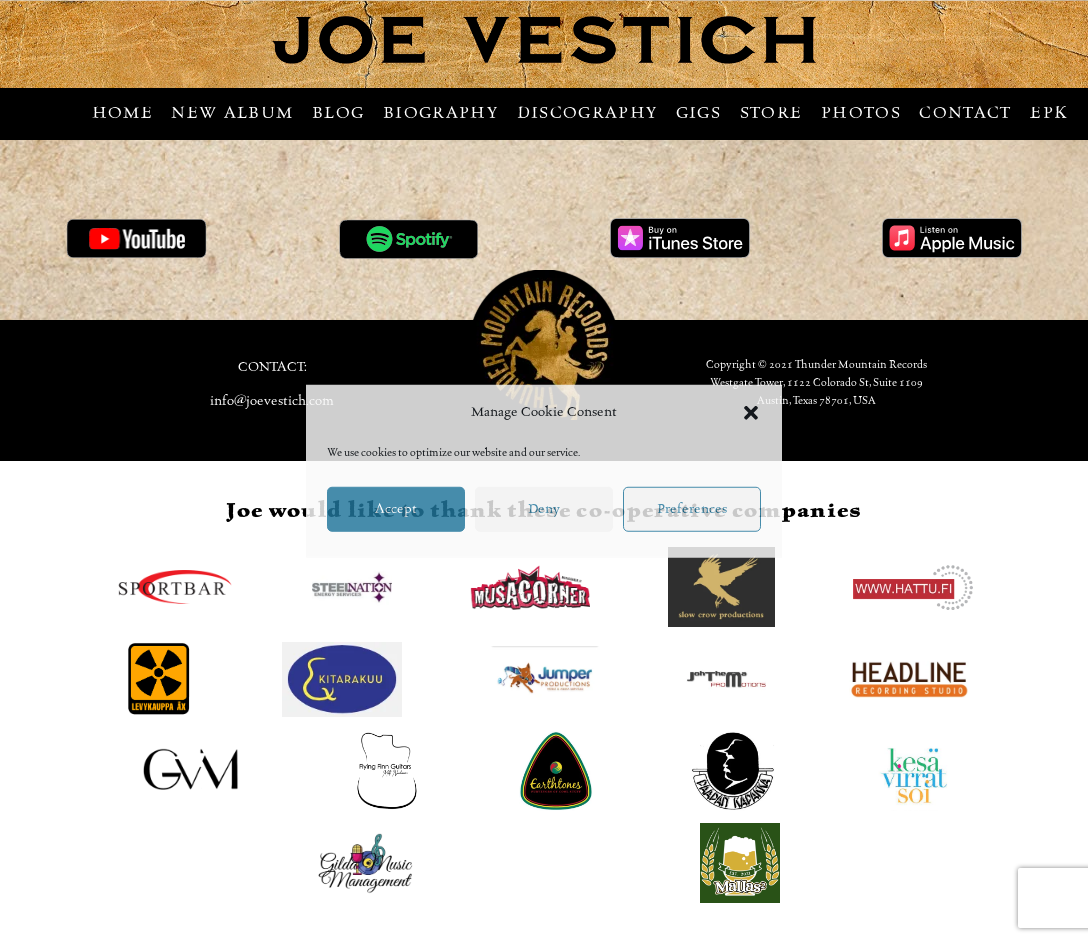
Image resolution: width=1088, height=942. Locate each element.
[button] (751, 412)
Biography (440, 113)
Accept (396, 509)
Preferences (692, 509)
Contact (965, 113)
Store (771, 113)
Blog (338, 113)
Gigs (698, 113)
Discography (587, 113)
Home (122, 113)
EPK (1048, 113)
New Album (232, 113)
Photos (861, 113)
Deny (544, 509)
